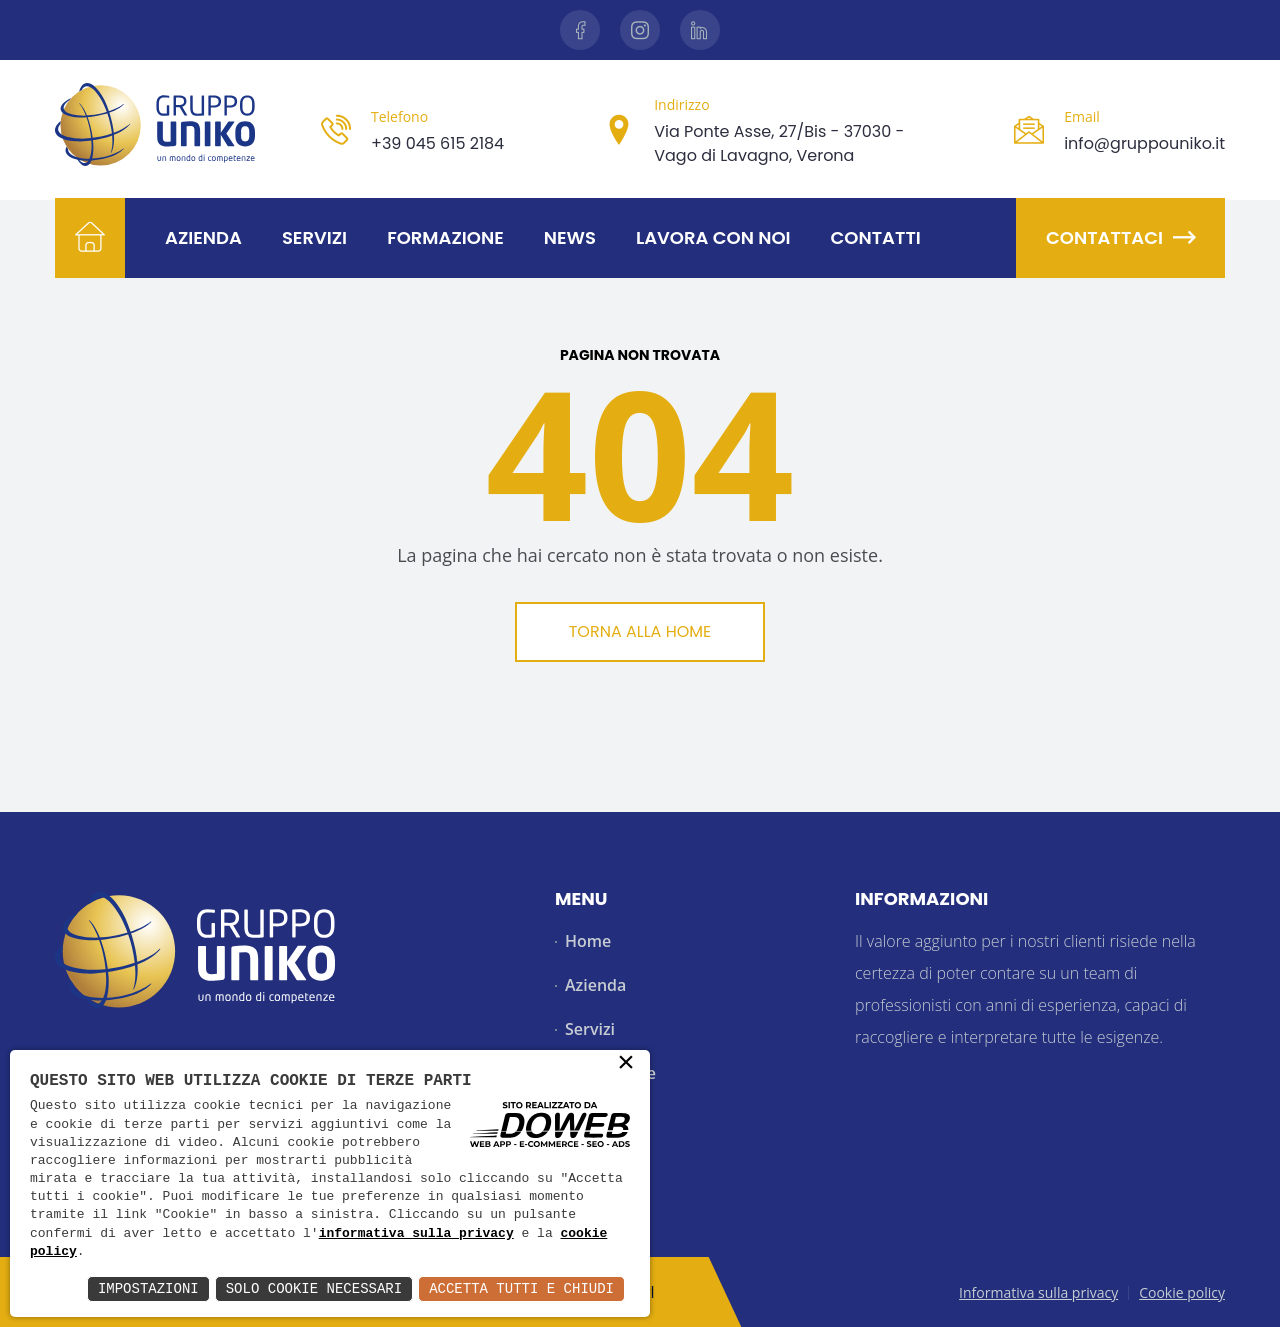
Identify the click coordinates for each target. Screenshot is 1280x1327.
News (570, 237)
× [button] (626, 1064)
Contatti (876, 237)
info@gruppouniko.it (1144, 143)
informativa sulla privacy (416, 1234)
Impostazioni (148, 1288)
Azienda (203, 237)
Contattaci (1120, 237)
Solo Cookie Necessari (314, 1288)
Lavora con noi (713, 237)
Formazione (445, 237)
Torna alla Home (640, 631)
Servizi (314, 237)
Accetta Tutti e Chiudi (521, 1288)
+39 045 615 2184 (437, 143)
